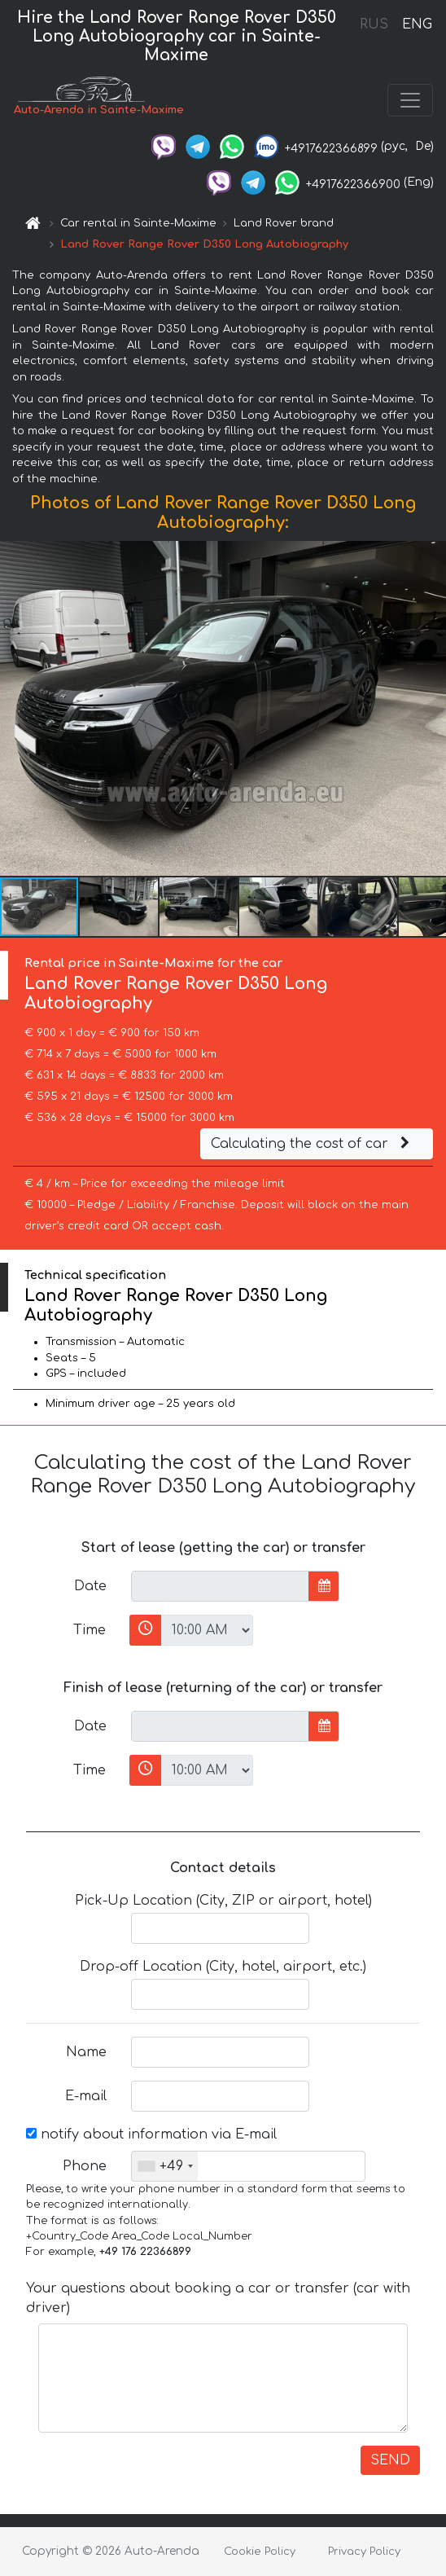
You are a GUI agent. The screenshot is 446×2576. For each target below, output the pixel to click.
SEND (390, 2460)
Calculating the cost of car (312, 1143)
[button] (431, 709)
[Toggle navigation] (410, 100)
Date (90, 1586)
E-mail (86, 2096)
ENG (416, 24)
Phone (85, 2166)
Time (89, 1630)
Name (86, 2052)
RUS (374, 24)
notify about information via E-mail (151, 2134)
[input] (220, 1586)
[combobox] (165, 2166)
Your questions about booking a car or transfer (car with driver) (218, 2298)
